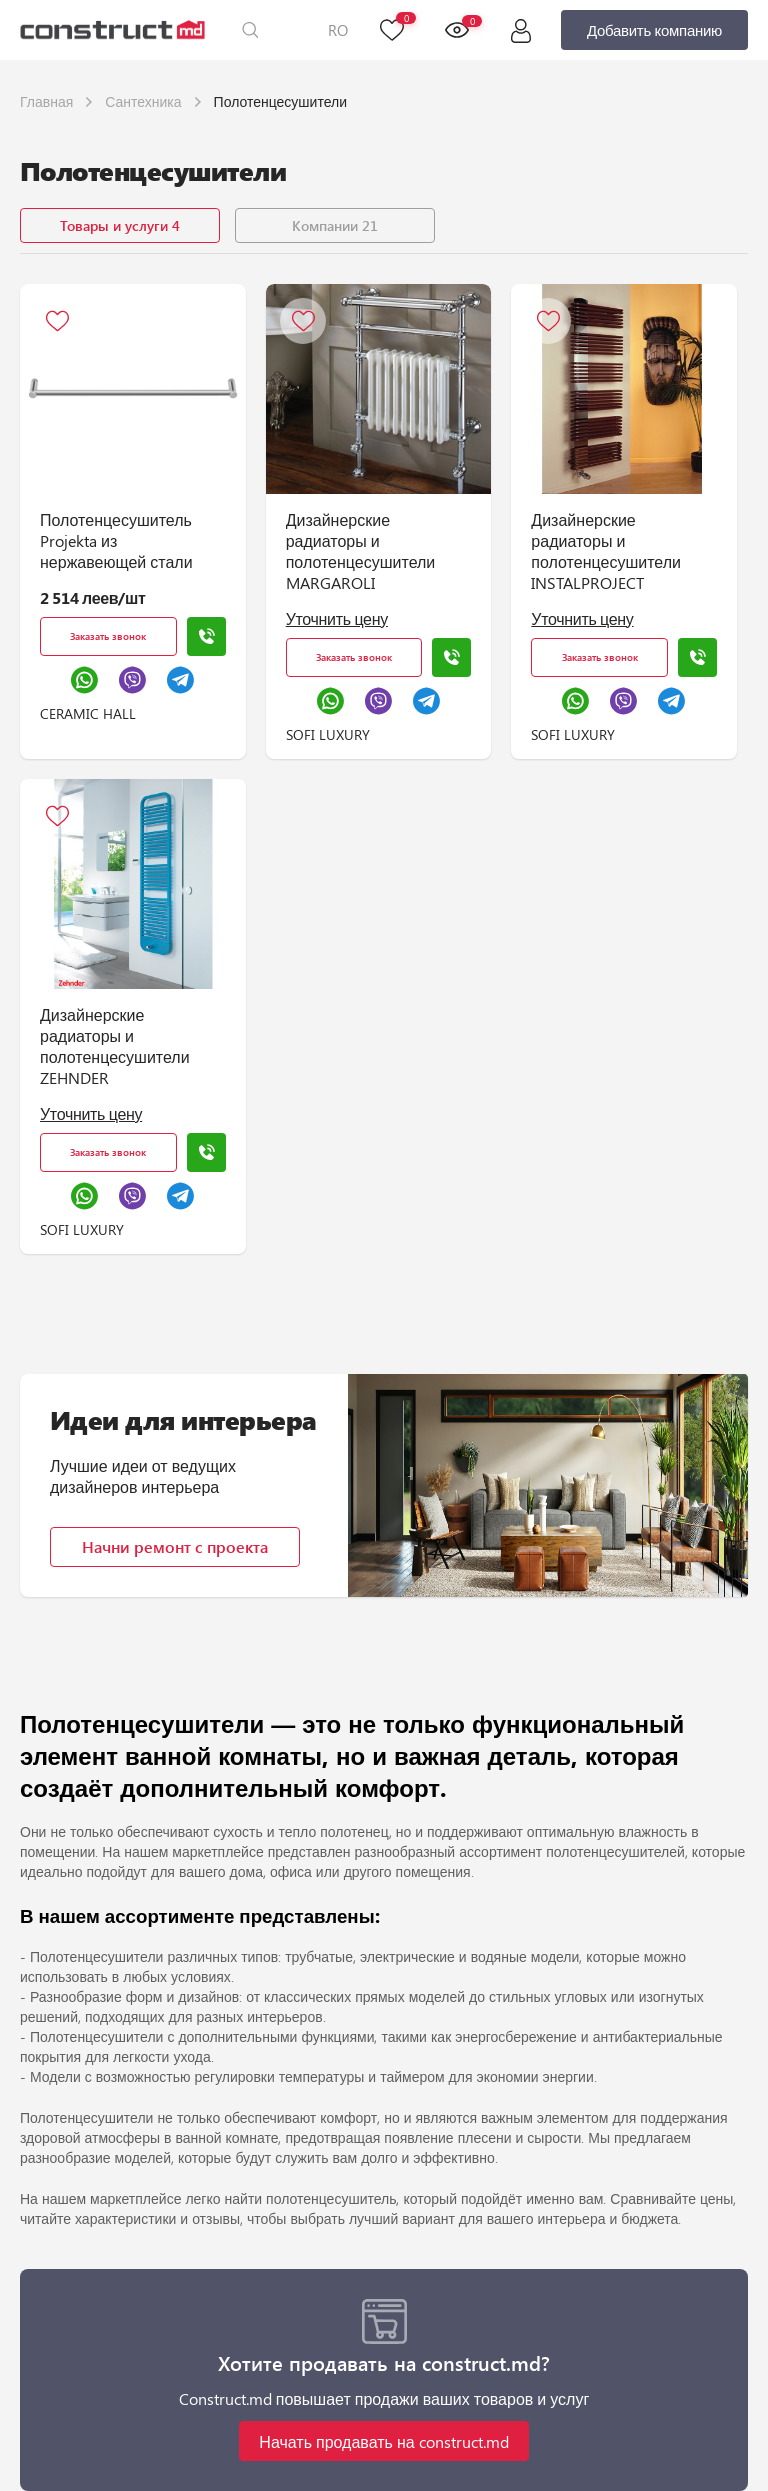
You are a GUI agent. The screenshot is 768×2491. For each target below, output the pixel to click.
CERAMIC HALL (88, 713)
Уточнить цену (337, 618)
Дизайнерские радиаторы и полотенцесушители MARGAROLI (361, 551)
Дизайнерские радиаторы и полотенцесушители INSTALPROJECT (606, 551)
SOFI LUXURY (328, 734)
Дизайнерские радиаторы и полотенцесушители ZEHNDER (115, 1046)
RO (338, 30)
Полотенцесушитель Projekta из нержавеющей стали (116, 540)
